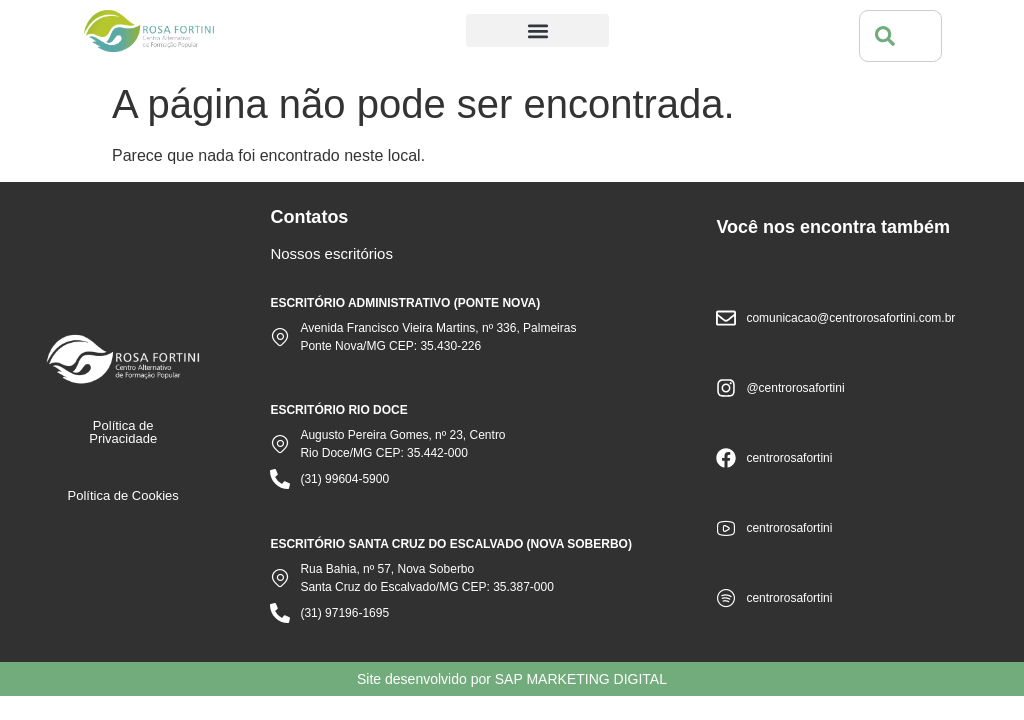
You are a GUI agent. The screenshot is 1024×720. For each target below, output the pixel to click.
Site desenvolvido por (512, 679)
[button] (537, 30)
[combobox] (900, 36)
